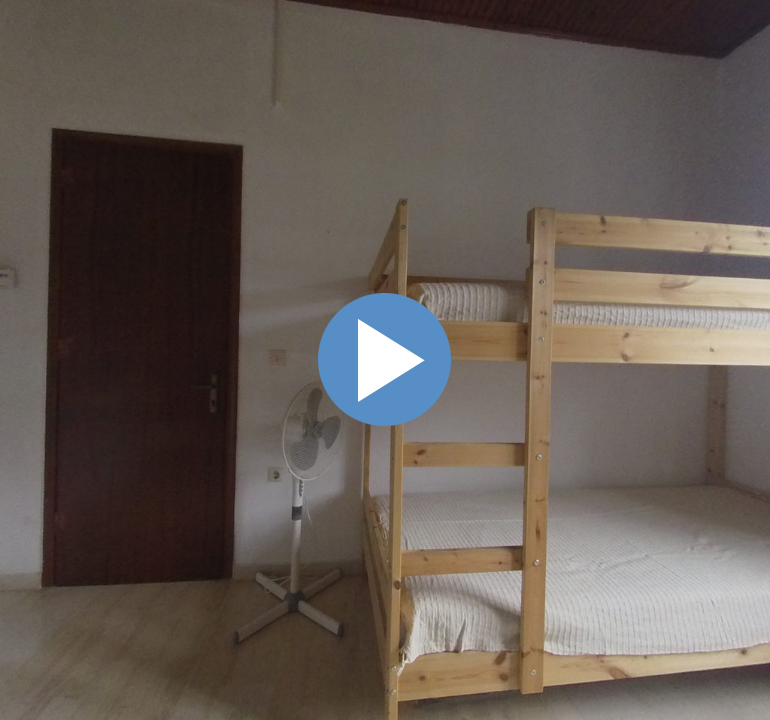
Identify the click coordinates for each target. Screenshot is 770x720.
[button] (645, 170)
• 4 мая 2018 (613, 316)
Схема (744, 270)
